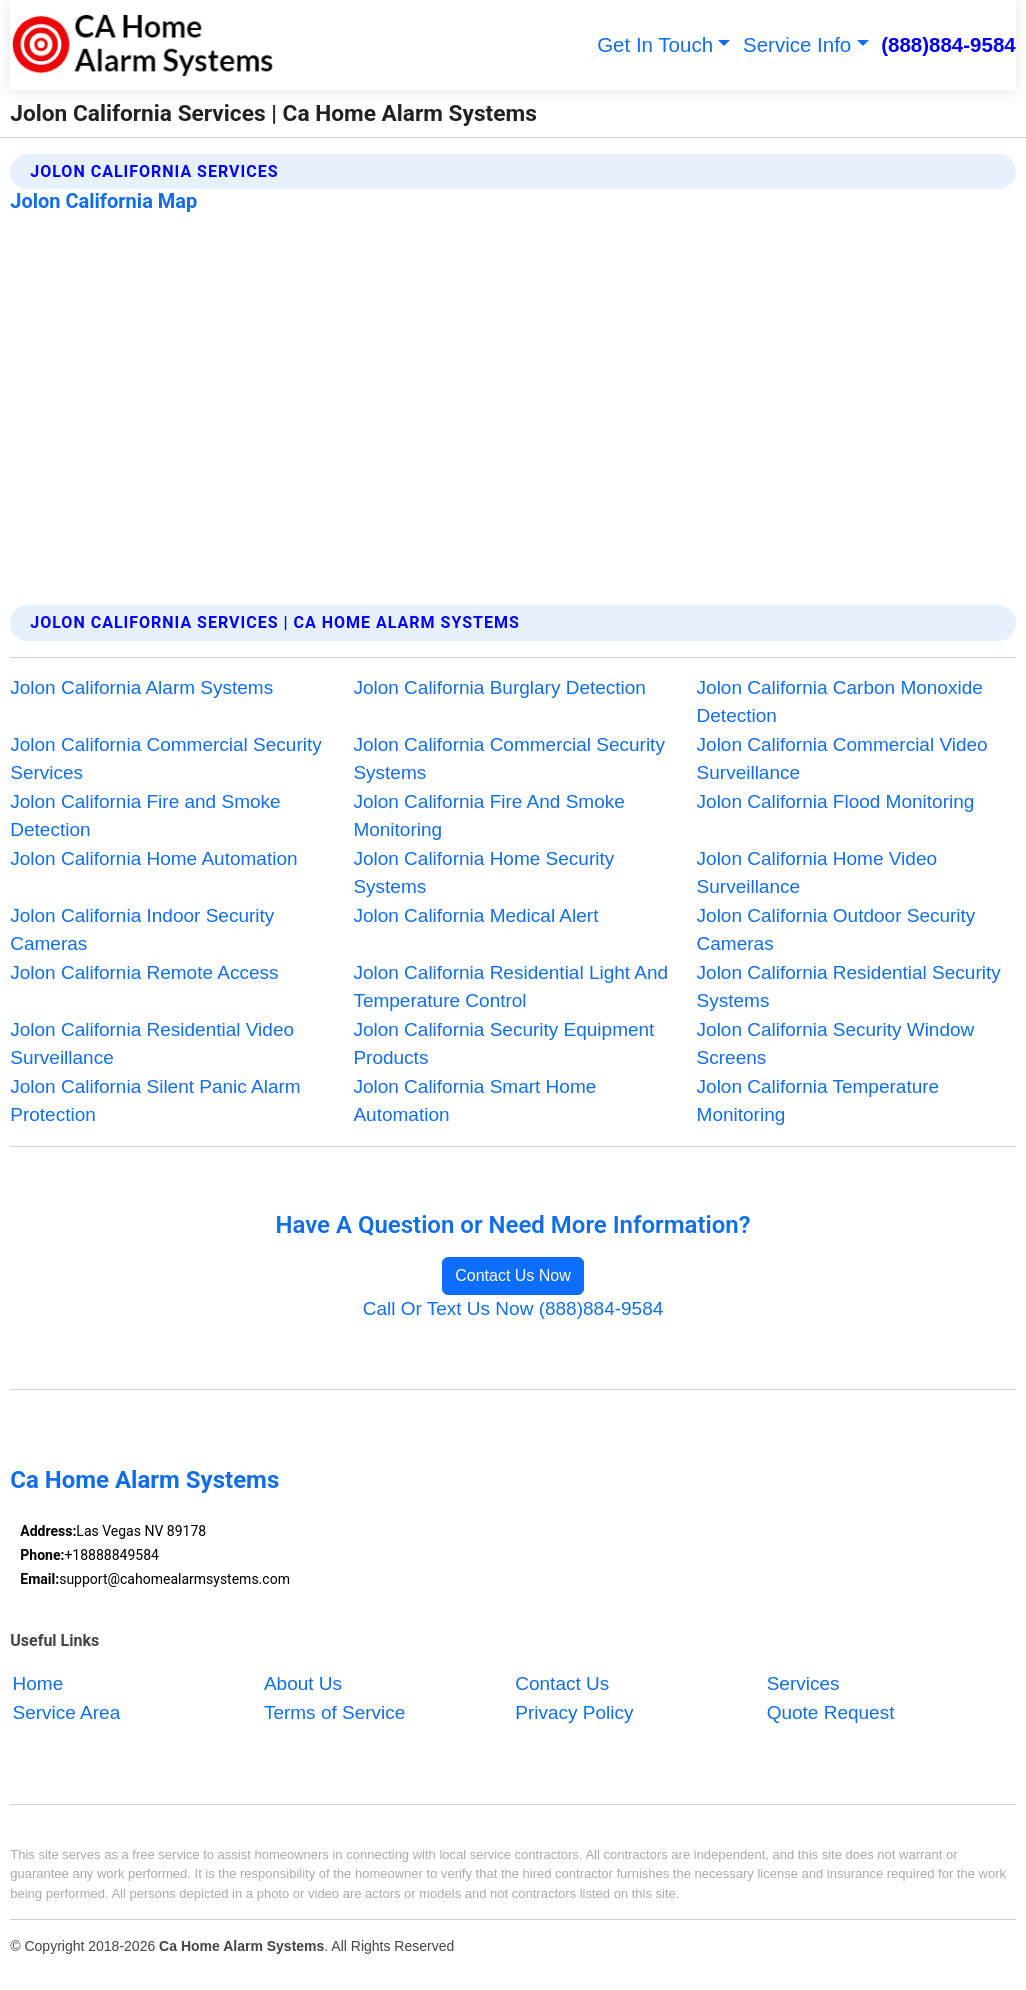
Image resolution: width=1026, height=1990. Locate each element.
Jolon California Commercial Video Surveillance (842, 759)
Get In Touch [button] (655, 44)
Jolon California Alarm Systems (141, 687)
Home (38, 1684)
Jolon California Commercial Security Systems (509, 759)
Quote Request (831, 1712)
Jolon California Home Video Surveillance (817, 873)
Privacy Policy (574, 1712)
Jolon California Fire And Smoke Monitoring (488, 816)
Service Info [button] (797, 44)
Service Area (67, 1712)
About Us (303, 1684)
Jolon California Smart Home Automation (474, 1101)
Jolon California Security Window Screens (836, 1044)
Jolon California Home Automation (153, 858)
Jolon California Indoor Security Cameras (142, 930)
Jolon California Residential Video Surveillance (152, 1044)
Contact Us (562, 1684)
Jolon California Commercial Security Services (166, 759)
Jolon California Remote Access (144, 972)
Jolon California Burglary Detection (499, 687)
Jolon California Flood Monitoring (836, 801)
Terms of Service (334, 1712)
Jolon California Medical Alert (475, 915)
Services (803, 1684)
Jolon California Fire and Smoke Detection (145, 816)
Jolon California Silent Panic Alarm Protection (155, 1101)
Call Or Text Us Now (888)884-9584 (513, 1308)
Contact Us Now (513, 1275)
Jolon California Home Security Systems (483, 873)
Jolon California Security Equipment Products (503, 1044)
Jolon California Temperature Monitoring (818, 1101)
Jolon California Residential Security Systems (849, 987)
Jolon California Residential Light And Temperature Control (510, 987)
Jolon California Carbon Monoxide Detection (840, 702)
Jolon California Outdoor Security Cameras (836, 930)
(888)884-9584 (948, 44)
